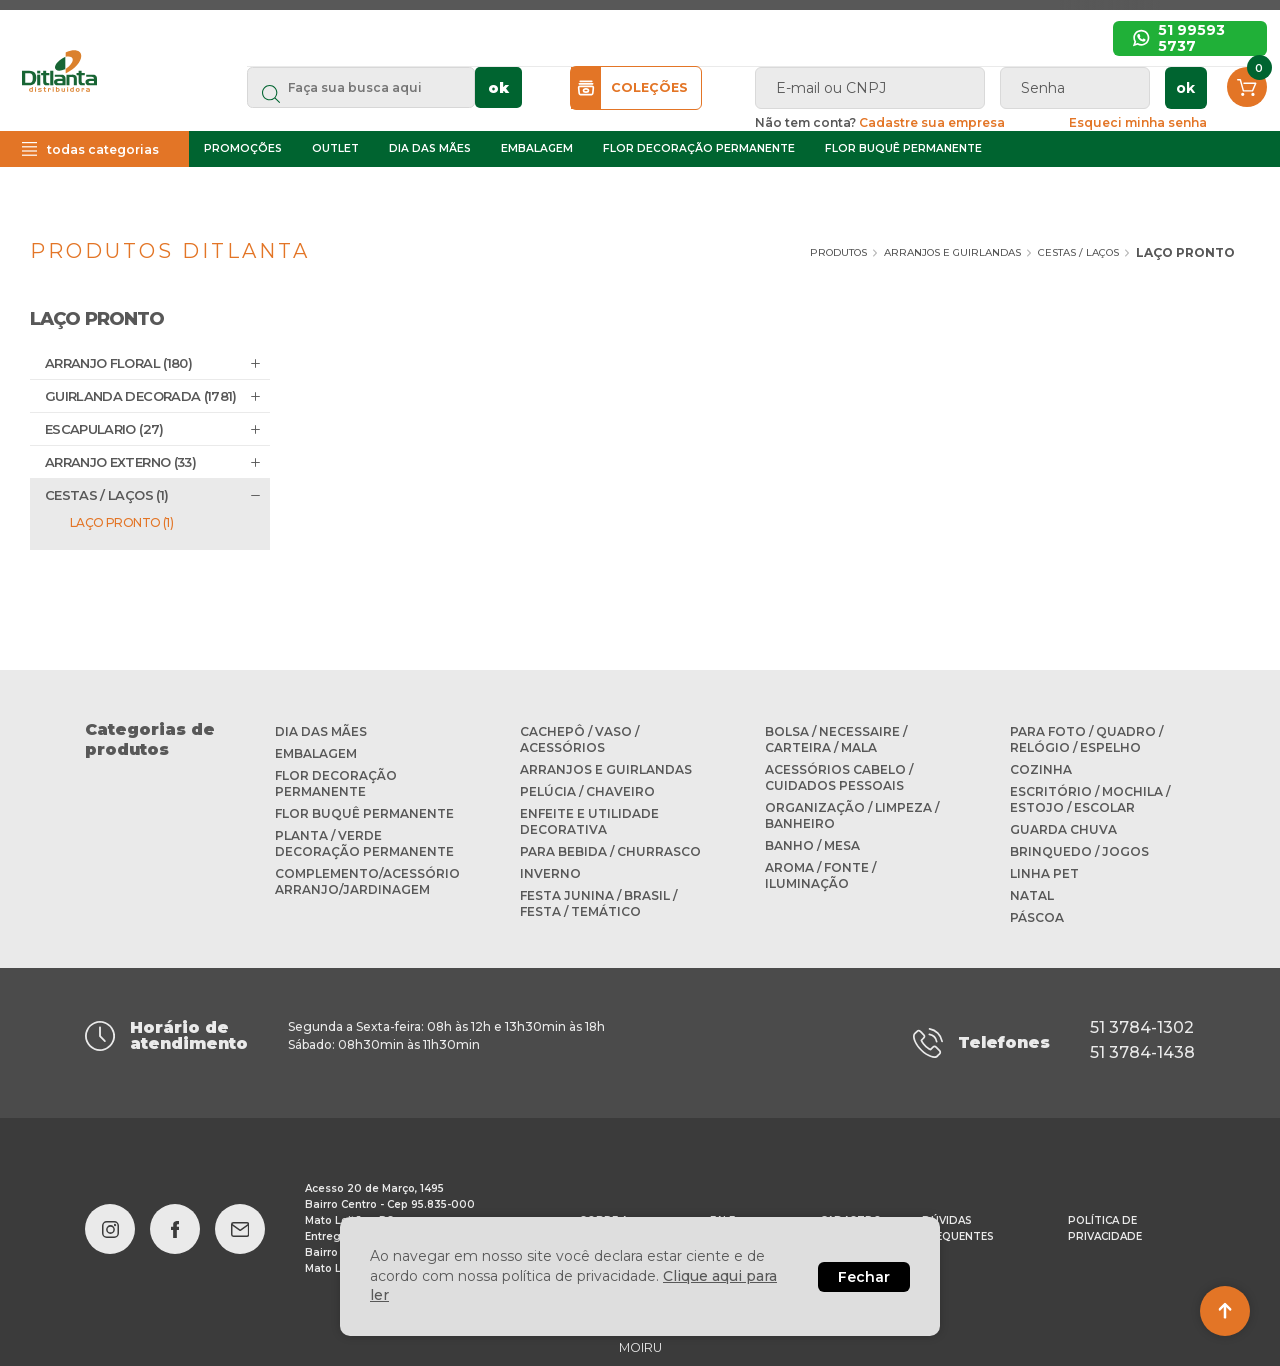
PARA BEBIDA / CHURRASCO (610, 851)
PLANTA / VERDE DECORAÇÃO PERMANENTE (364, 843)
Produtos (771, 252)
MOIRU (640, 1337)
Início (619, 57)
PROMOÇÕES (296, 192)
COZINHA (1041, 769)
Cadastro (851, 1210)
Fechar (864, 1277)
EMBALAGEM (590, 192)
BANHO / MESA (812, 845)
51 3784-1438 (1142, 1047)
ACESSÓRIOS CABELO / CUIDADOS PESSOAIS (839, 777)
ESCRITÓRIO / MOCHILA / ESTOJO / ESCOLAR (1090, 799)
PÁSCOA (1037, 917)
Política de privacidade (1105, 1218)
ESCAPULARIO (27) (104, 429)
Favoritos (1061, 57)
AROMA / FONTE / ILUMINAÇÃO (820, 875)
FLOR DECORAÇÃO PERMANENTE (752, 192)
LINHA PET (1044, 873)
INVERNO (550, 873)
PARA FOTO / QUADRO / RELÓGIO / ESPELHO (1086, 739)
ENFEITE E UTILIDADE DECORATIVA (589, 821)
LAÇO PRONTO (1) (121, 522)
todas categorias (143, 193)
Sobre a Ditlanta (733, 57)
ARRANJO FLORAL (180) (118, 363)
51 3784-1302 (1142, 1027)
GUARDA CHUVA (1063, 829)
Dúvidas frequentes (492, 57)
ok (642, 117)
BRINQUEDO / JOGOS (1079, 851)
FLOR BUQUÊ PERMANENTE (956, 192)
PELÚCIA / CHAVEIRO (587, 791)
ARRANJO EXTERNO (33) (120, 462)
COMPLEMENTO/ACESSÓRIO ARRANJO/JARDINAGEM (367, 881)
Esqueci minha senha (1183, 151)
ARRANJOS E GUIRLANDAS (914, 252)
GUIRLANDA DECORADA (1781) (141, 396)
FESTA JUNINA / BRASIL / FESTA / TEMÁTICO (598, 903)
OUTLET (388, 192)
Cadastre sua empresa (910, 57)
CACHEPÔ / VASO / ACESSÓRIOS (579, 739)
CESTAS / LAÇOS (1055, 252)
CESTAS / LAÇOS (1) (106, 495)
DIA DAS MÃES (483, 192)
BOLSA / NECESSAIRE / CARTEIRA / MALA (836, 739)
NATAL (1032, 895)
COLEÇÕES (723, 117)
